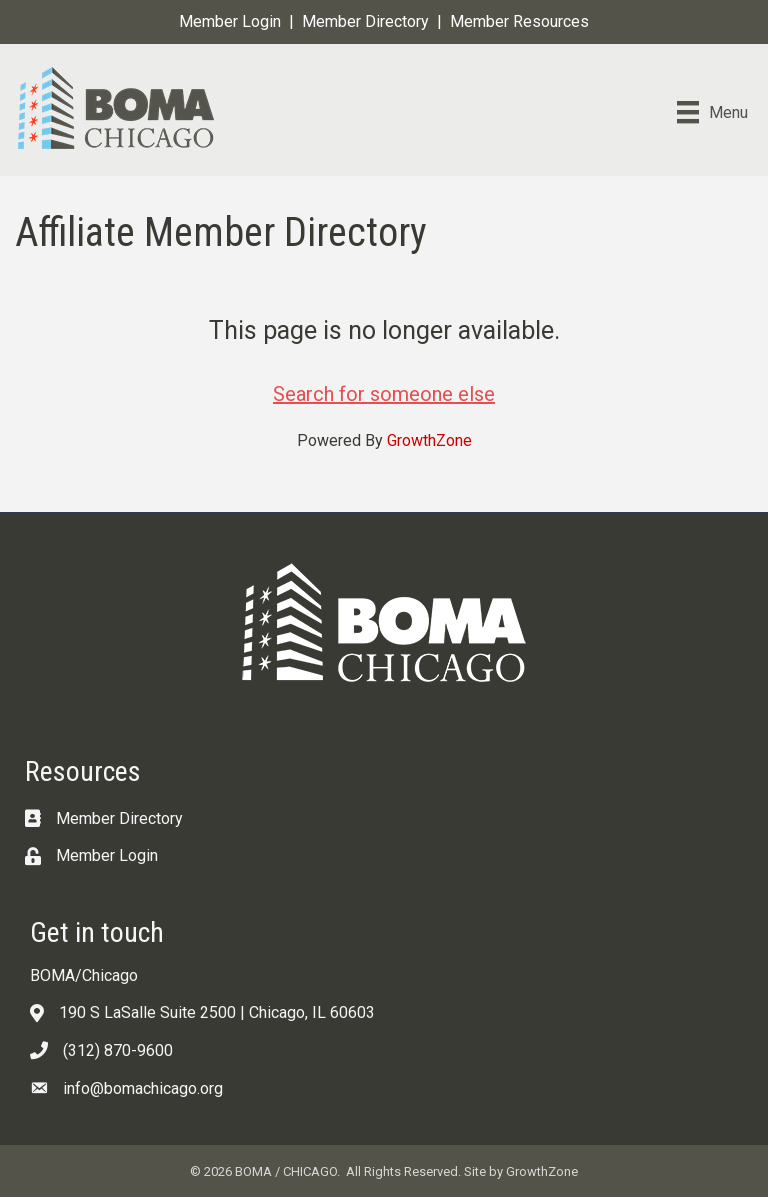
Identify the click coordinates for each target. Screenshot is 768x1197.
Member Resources (519, 21)
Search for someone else (384, 394)
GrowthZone (429, 440)
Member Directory (365, 21)
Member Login (230, 21)
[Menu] (712, 112)
